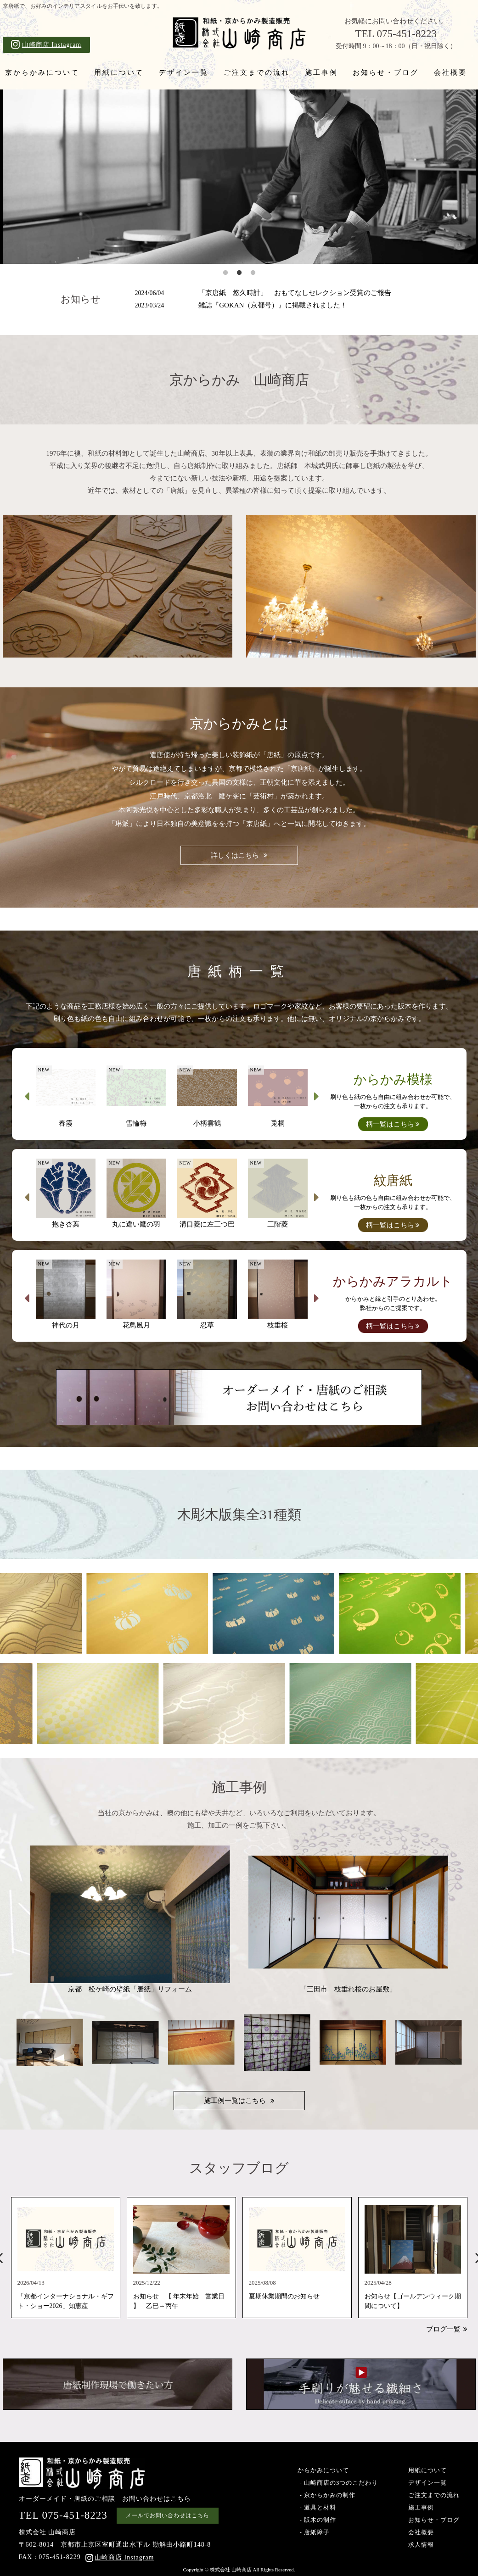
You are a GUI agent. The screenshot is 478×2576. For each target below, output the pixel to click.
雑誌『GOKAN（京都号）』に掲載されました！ (241, 305)
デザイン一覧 (183, 72)
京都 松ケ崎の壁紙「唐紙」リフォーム (130, 1919)
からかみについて (323, 2470)
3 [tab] (253, 273)
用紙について (119, 72)
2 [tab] (239, 273)
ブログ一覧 (443, 2329)
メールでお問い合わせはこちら (167, 2515)
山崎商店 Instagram (46, 44)
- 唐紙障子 (314, 2532)
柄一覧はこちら (390, 1124)
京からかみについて (42, 72)
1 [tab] (225, 273)
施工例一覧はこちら (235, 2100)
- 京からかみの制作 (326, 2495)
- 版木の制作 (317, 2519)
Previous (26, 1096)
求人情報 (421, 2544)
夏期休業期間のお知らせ (284, 2296)
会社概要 (450, 72)
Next (316, 1096)
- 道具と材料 (317, 2507)
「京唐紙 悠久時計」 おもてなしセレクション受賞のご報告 (263, 292)
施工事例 (321, 72)
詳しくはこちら (235, 855)
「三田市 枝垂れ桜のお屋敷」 (348, 1919)
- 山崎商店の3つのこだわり (338, 2482)
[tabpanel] (239, 176)
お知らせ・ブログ (386, 72)
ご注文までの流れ (257, 72)
